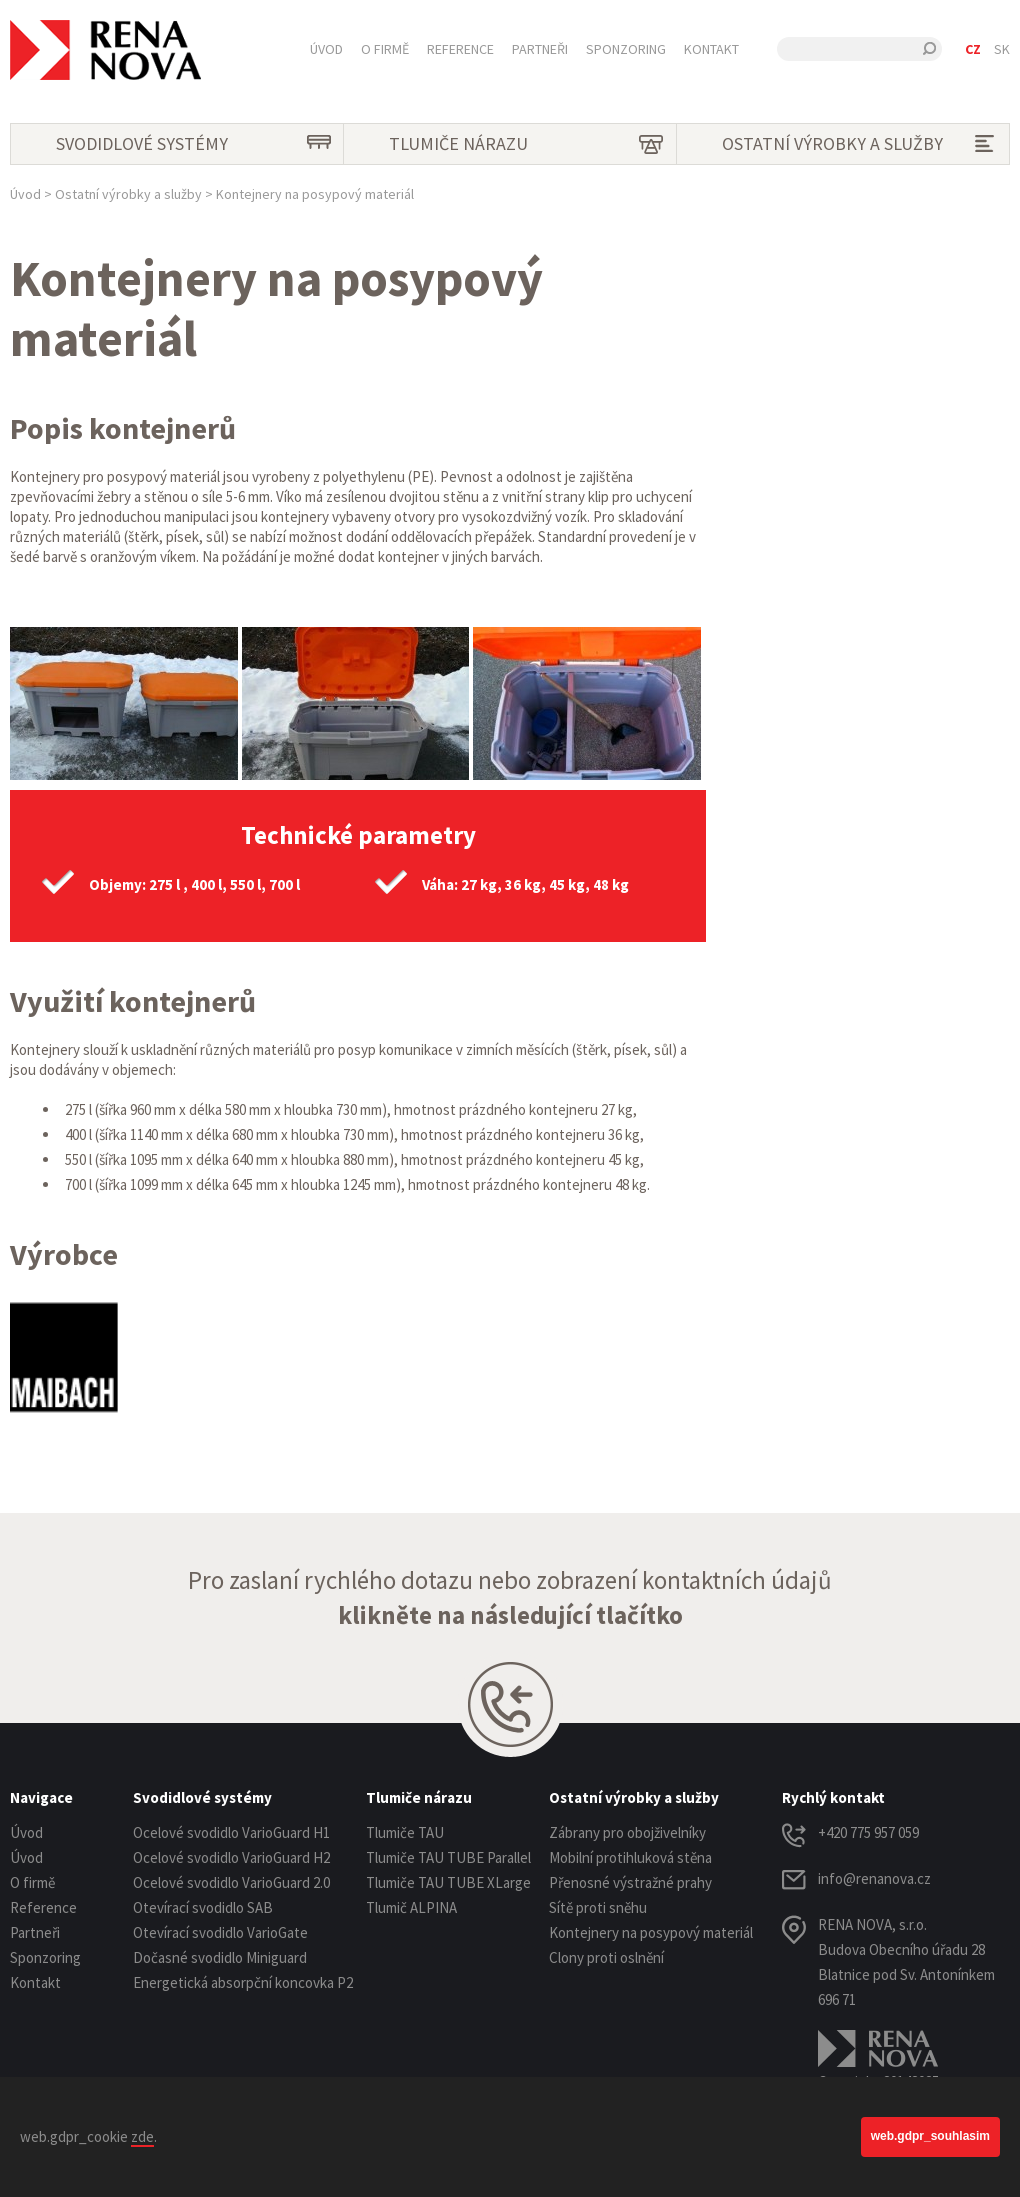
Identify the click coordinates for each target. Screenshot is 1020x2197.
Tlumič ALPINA (411, 1907)
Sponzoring (626, 49)
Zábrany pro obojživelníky (627, 1832)
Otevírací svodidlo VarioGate (220, 1932)
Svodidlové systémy (197, 144)
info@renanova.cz (874, 1878)
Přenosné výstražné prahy (630, 1882)
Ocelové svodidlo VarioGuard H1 (231, 1832)
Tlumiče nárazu (530, 144)
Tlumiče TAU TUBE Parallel (448, 1857)
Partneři (540, 49)
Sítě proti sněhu (598, 1907)
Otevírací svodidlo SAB (203, 1907)
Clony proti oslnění (606, 1957)
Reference (460, 49)
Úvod (326, 49)
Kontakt (711, 49)
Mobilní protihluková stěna (630, 1857)
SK (1002, 49)
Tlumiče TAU (405, 1832)
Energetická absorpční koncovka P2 (243, 1982)
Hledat (930, 49)
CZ (973, 49)
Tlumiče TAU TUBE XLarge (448, 1882)
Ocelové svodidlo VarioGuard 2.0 (231, 1882)
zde (142, 2136)
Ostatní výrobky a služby (863, 144)
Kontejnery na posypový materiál (651, 1932)
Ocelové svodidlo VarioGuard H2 (231, 1857)
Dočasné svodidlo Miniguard (220, 1957)
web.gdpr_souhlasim (930, 2136)
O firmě (385, 49)
